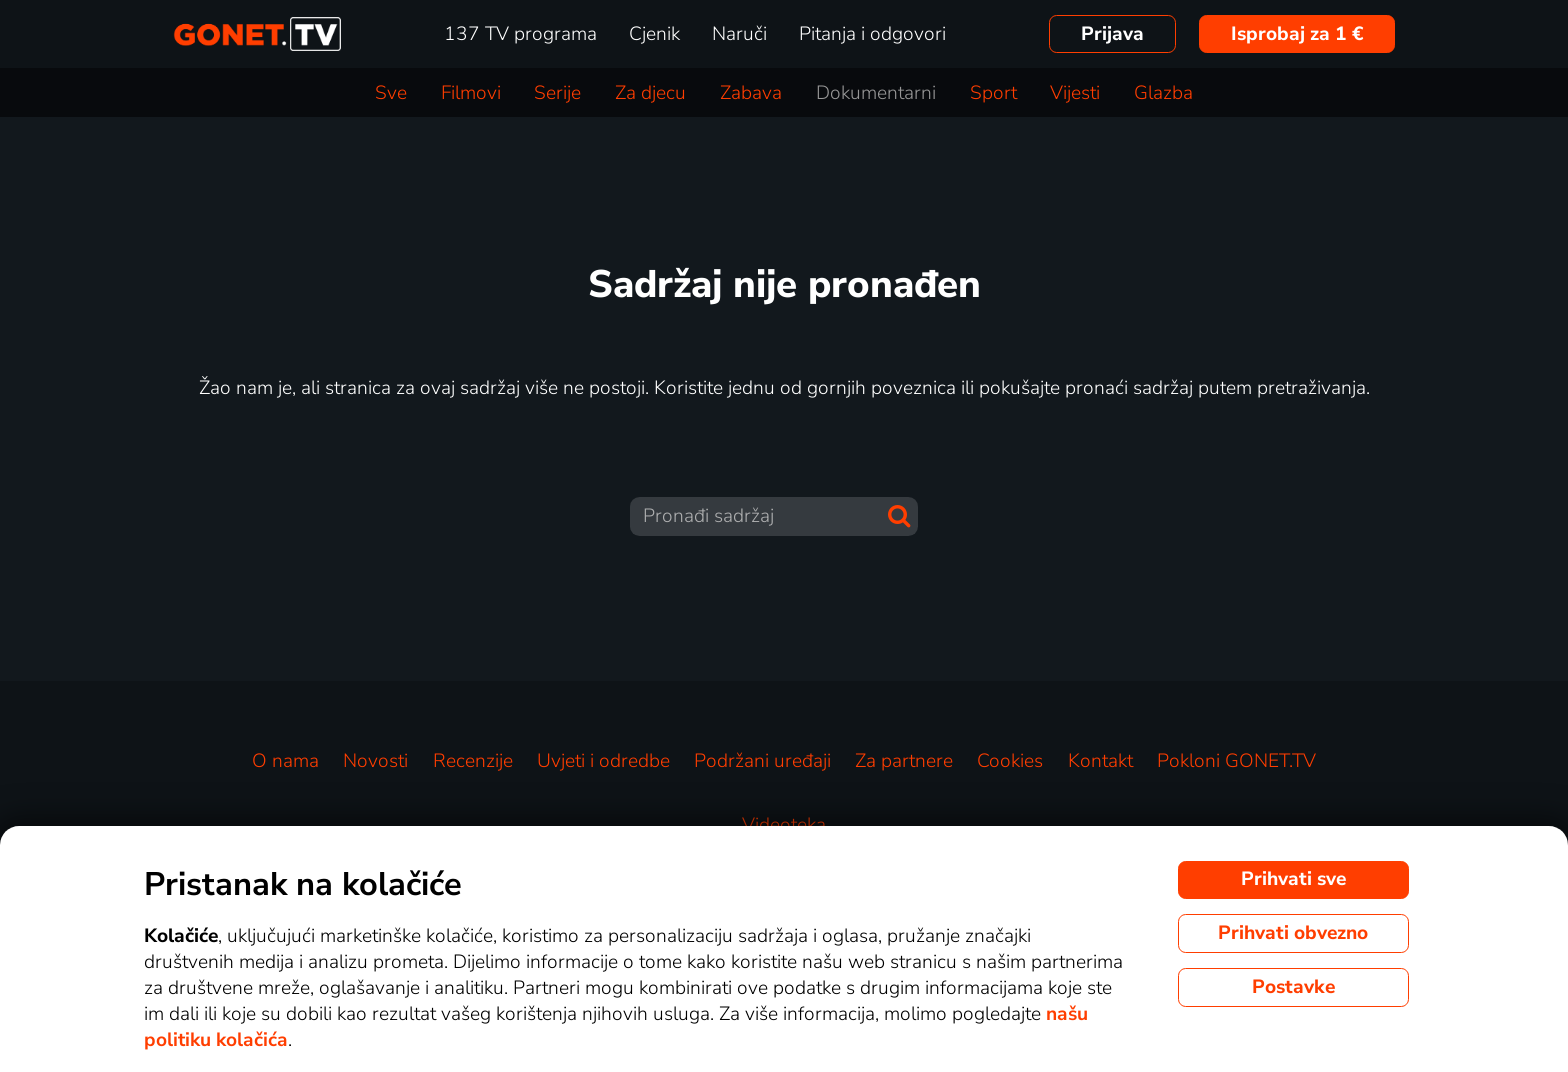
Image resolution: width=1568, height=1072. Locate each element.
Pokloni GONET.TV (1236, 761)
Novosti (375, 761)
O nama (285, 761)
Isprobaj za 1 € (1297, 34)
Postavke (1293, 987)
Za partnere (904, 761)
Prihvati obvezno (1293, 933)
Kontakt (1100, 761)
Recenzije (473, 761)
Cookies (1010, 761)
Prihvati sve (1293, 879)
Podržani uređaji (762, 761)
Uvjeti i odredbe (603, 761)
